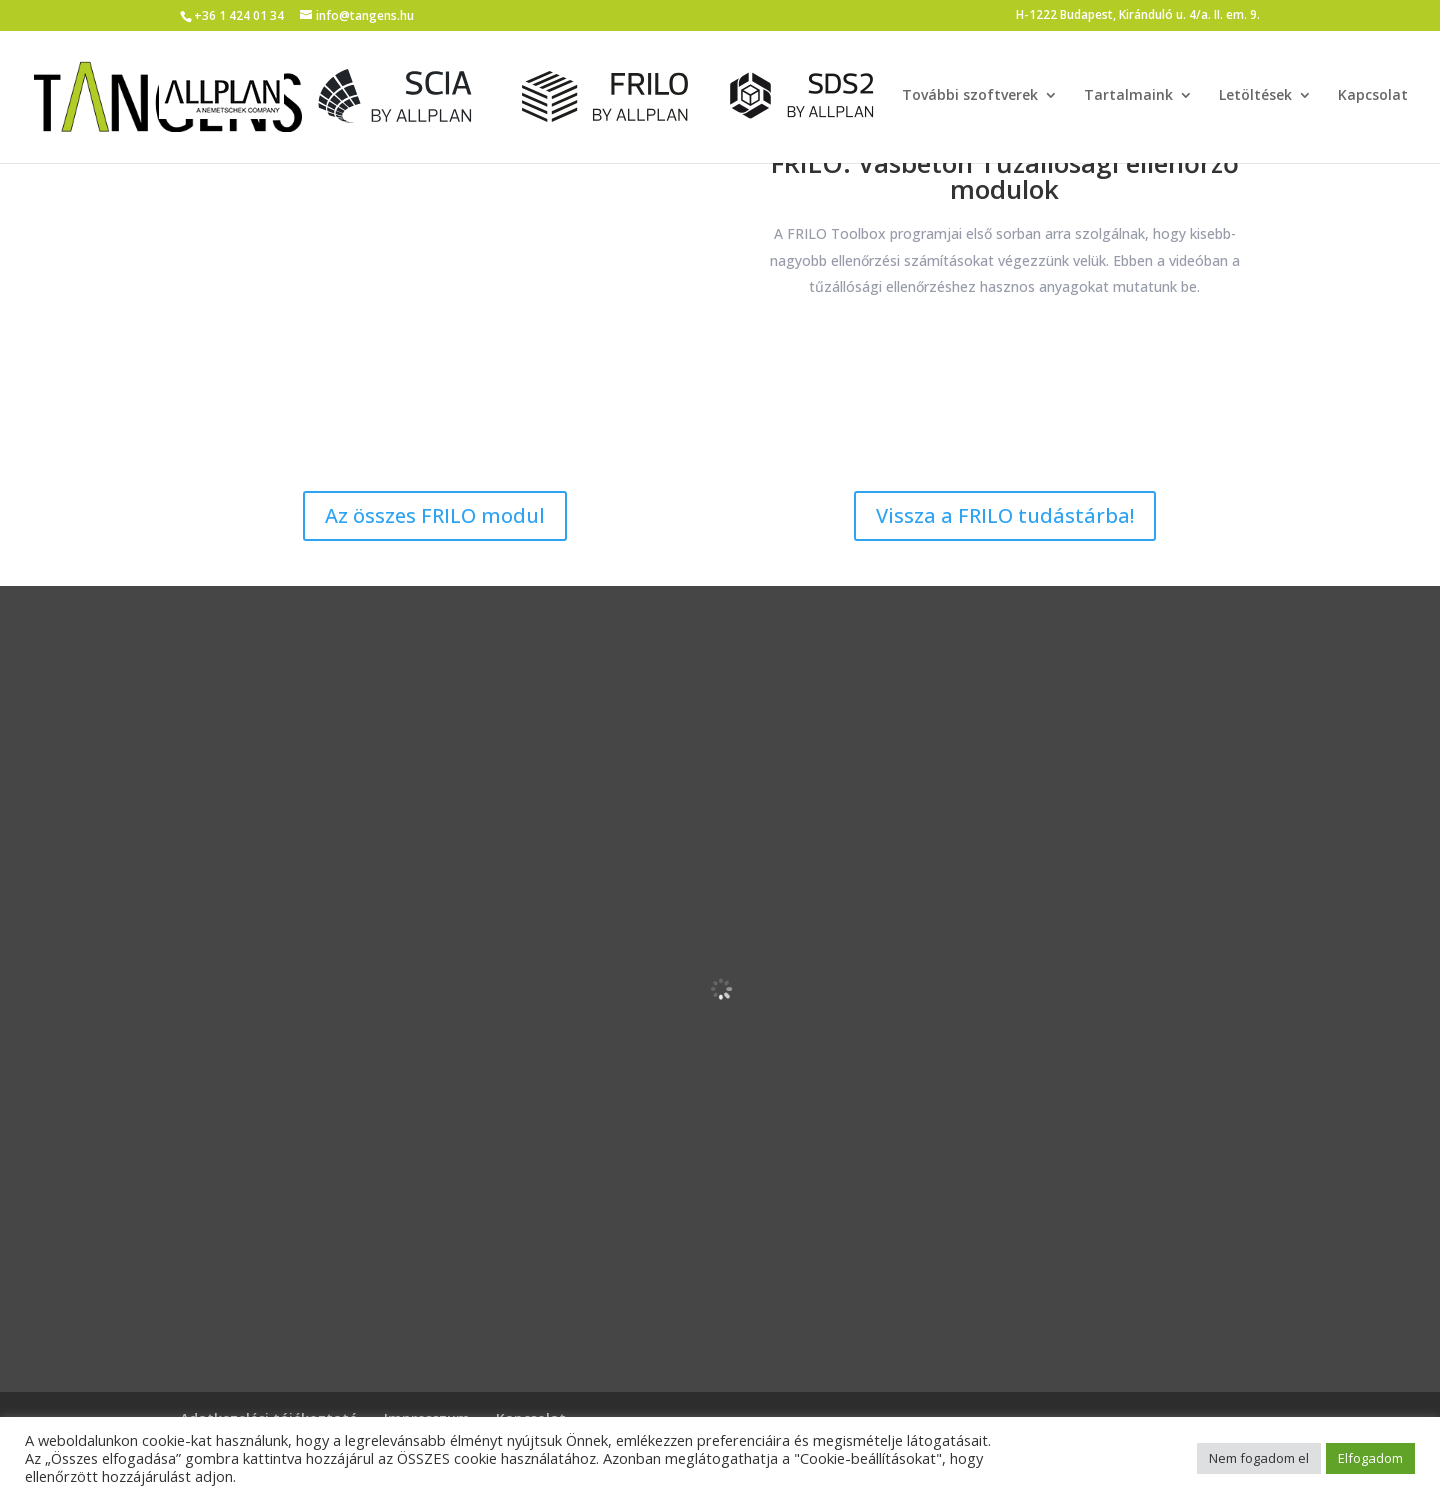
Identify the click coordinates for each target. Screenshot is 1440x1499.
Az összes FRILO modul (435, 515)
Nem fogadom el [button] (1259, 1458)
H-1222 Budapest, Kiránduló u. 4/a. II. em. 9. (1138, 16)
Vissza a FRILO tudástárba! (1005, 515)
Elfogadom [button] (1370, 1458)
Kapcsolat (1373, 97)
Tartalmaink (1128, 97)
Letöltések (1255, 97)
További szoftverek (970, 97)
